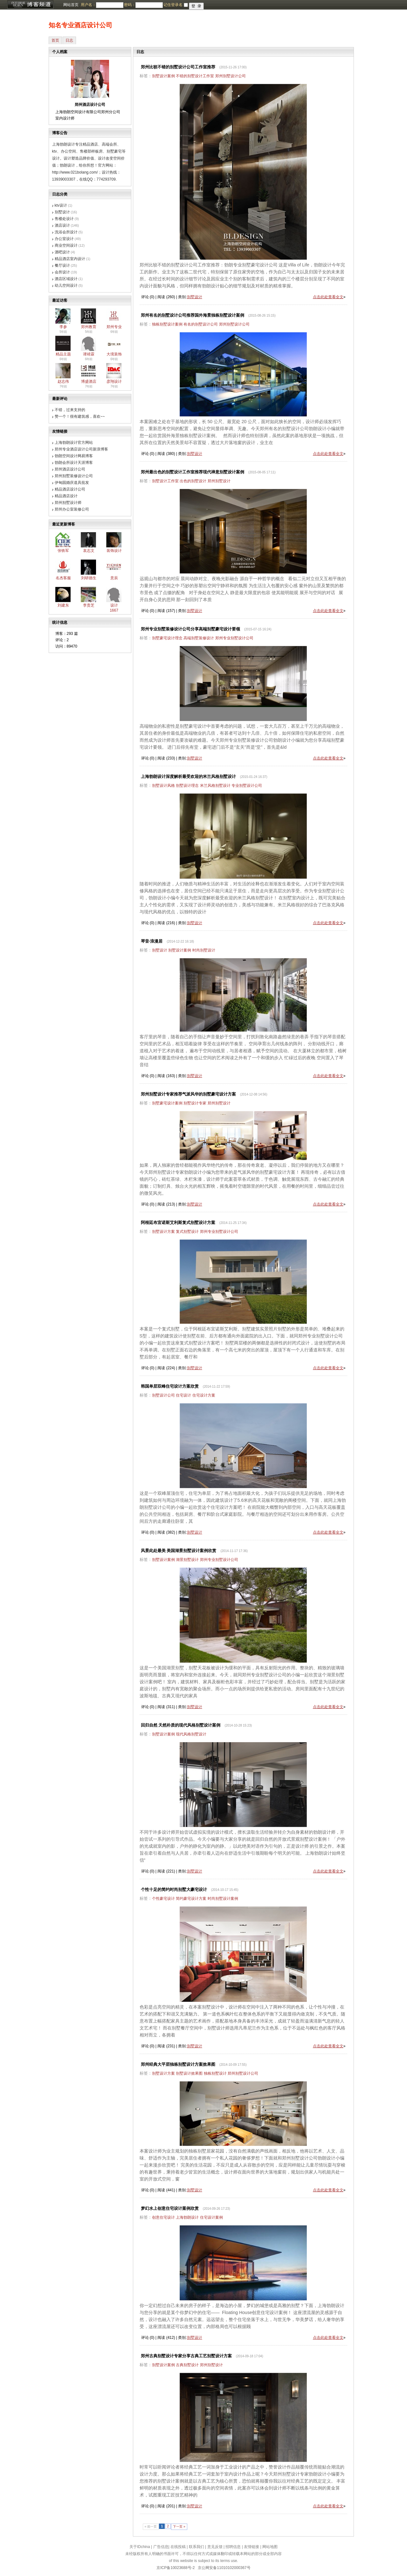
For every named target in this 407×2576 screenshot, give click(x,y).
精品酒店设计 (66, 496)
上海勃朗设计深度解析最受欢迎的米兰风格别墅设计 (188, 776)
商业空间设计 (66, 245)
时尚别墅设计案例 (223, 1898)
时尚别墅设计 (203, 950)
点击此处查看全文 (328, 297)
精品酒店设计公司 (70, 489)
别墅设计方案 (163, 1231)
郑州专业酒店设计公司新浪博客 (81, 449)
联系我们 (196, 2547)
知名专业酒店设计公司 (80, 25)
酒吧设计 (62, 252)
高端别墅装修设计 (198, 638)
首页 (55, 40)
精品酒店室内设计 (70, 259)
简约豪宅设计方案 (191, 1898)
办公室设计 (64, 239)
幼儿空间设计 (66, 285)
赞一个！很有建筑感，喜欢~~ (80, 416)
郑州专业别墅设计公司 (234, 638)
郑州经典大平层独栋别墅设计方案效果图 (178, 2064)
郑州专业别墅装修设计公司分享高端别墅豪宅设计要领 (190, 629)
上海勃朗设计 (187, 2217)
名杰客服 (63, 578)
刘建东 (63, 605)
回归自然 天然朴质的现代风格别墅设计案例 (181, 1725)
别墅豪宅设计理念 (167, 638)
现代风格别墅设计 (191, 1734)
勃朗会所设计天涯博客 (74, 462)
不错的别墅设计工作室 (195, 76)
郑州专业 (114, 327)
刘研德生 (88, 578)
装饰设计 (114, 550)
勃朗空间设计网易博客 (74, 456)
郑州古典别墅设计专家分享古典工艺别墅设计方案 (186, 2355)
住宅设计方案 (203, 1395)
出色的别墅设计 (193, 481)
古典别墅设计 (187, 2365)
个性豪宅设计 (163, 1898)
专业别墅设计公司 (246, 785)
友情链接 (251, 2547)
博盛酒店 (88, 381)
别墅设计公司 (163, 1395)
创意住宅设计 (163, 2217)
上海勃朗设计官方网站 (74, 442)
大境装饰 (114, 354)
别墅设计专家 (194, 1103)
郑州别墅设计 (219, 481)
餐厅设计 (62, 265)
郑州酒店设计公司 (70, 469)
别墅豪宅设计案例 (167, 1103)
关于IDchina (139, 2547)
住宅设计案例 (211, 2217)
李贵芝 (88, 605)
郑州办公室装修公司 (72, 509)
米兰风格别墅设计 (215, 785)
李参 (63, 327)
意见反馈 (215, 2547)
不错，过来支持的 (70, 410)
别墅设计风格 (163, 785)
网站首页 (71, 5)
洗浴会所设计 (66, 232)
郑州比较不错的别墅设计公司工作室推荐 (178, 67)
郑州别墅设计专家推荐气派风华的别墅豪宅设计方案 (188, 1094)
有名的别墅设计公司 (200, 324)
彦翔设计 (114, 381)
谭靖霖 (88, 354)
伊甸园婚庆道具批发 (72, 482)
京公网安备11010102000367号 (224, 2568)
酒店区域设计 (66, 279)
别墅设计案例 (163, 76)
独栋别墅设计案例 (167, 324)
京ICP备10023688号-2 (175, 2568)
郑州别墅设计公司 (230, 76)
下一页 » (179, 2526)
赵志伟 (63, 381)
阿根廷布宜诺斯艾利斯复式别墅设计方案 (178, 1222)
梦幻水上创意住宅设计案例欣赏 (170, 2208)
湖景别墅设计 (187, 1559)
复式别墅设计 (187, 1231)
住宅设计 (183, 1395)
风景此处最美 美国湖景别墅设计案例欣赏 (179, 1550)
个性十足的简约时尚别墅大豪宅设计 (174, 1889)
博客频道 (30, 5)
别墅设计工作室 (165, 481)
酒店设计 (62, 225)
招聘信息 (233, 2547)
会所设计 (62, 272)
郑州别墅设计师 (68, 502)
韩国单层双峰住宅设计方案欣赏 (170, 1386)
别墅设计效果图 (189, 2073)
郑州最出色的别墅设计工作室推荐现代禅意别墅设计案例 (192, 472)
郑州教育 (88, 327)
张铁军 (63, 550)
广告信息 (161, 2547)
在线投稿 (178, 2547)
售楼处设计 (64, 218)
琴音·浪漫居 (152, 941)
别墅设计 (62, 212)
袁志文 (88, 550)
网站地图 (270, 2547)
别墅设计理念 (187, 785)
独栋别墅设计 (215, 2073)
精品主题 (63, 354)
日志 (69, 40)
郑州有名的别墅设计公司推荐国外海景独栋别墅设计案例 (192, 315)
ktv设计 (61, 205)
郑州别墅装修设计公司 (74, 476)
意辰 (114, 578)
